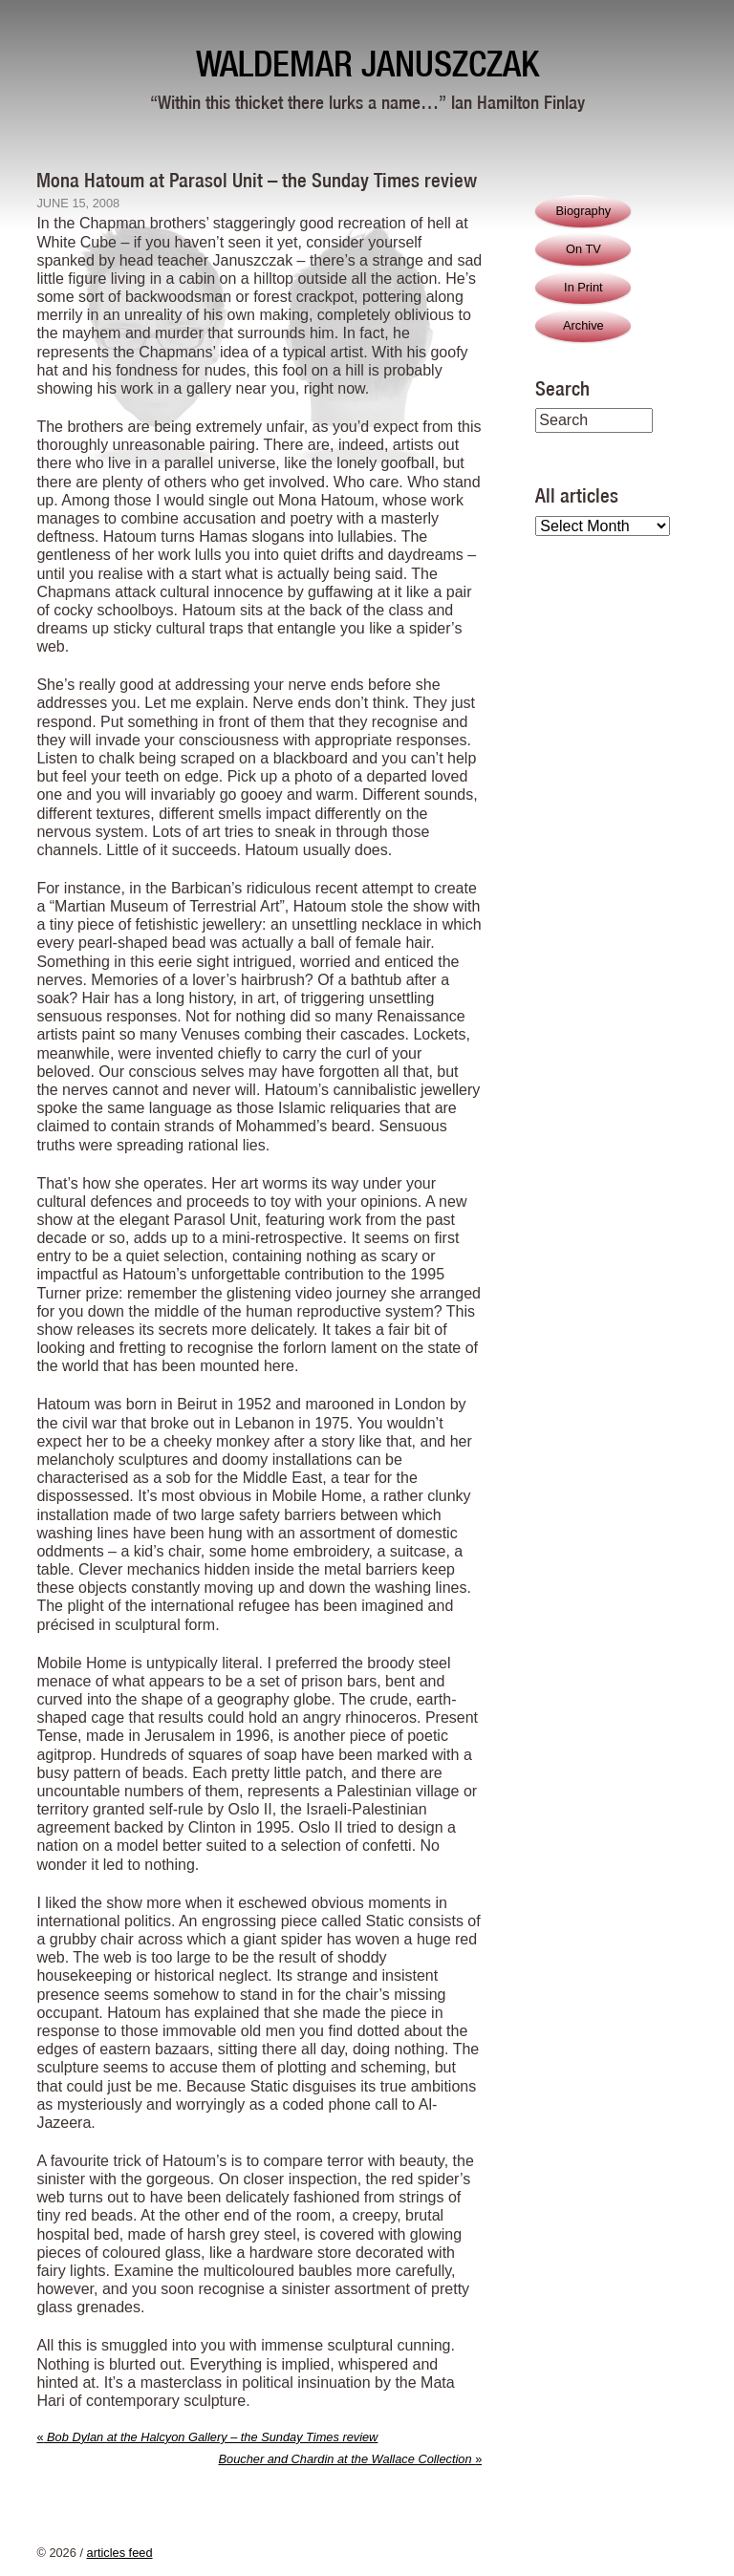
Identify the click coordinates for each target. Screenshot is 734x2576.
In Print (583, 287)
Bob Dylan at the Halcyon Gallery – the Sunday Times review (207, 2437)
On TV (583, 249)
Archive (583, 325)
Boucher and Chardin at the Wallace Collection (350, 2459)
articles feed (120, 2552)
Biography (584, 211)
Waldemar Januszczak (367, 63)
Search (562, 387)
